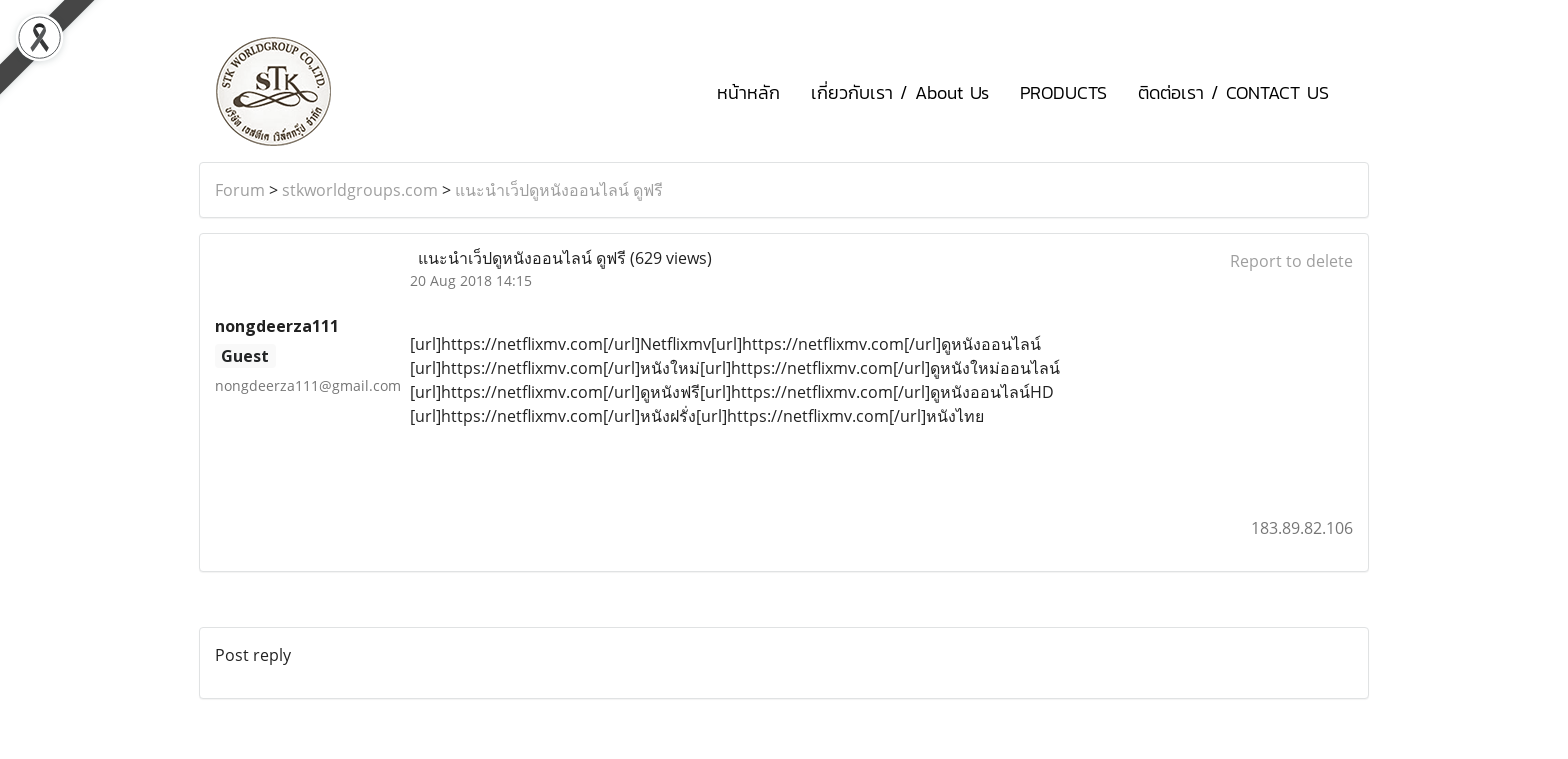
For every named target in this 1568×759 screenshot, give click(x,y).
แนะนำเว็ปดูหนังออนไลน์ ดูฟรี (559, 190)
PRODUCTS (1063, 92)
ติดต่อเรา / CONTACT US (1233, 92)
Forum (240, 190)
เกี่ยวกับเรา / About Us (900, 92)
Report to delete (1291, 261)
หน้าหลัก (748, 92)
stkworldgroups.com (360, 190)
